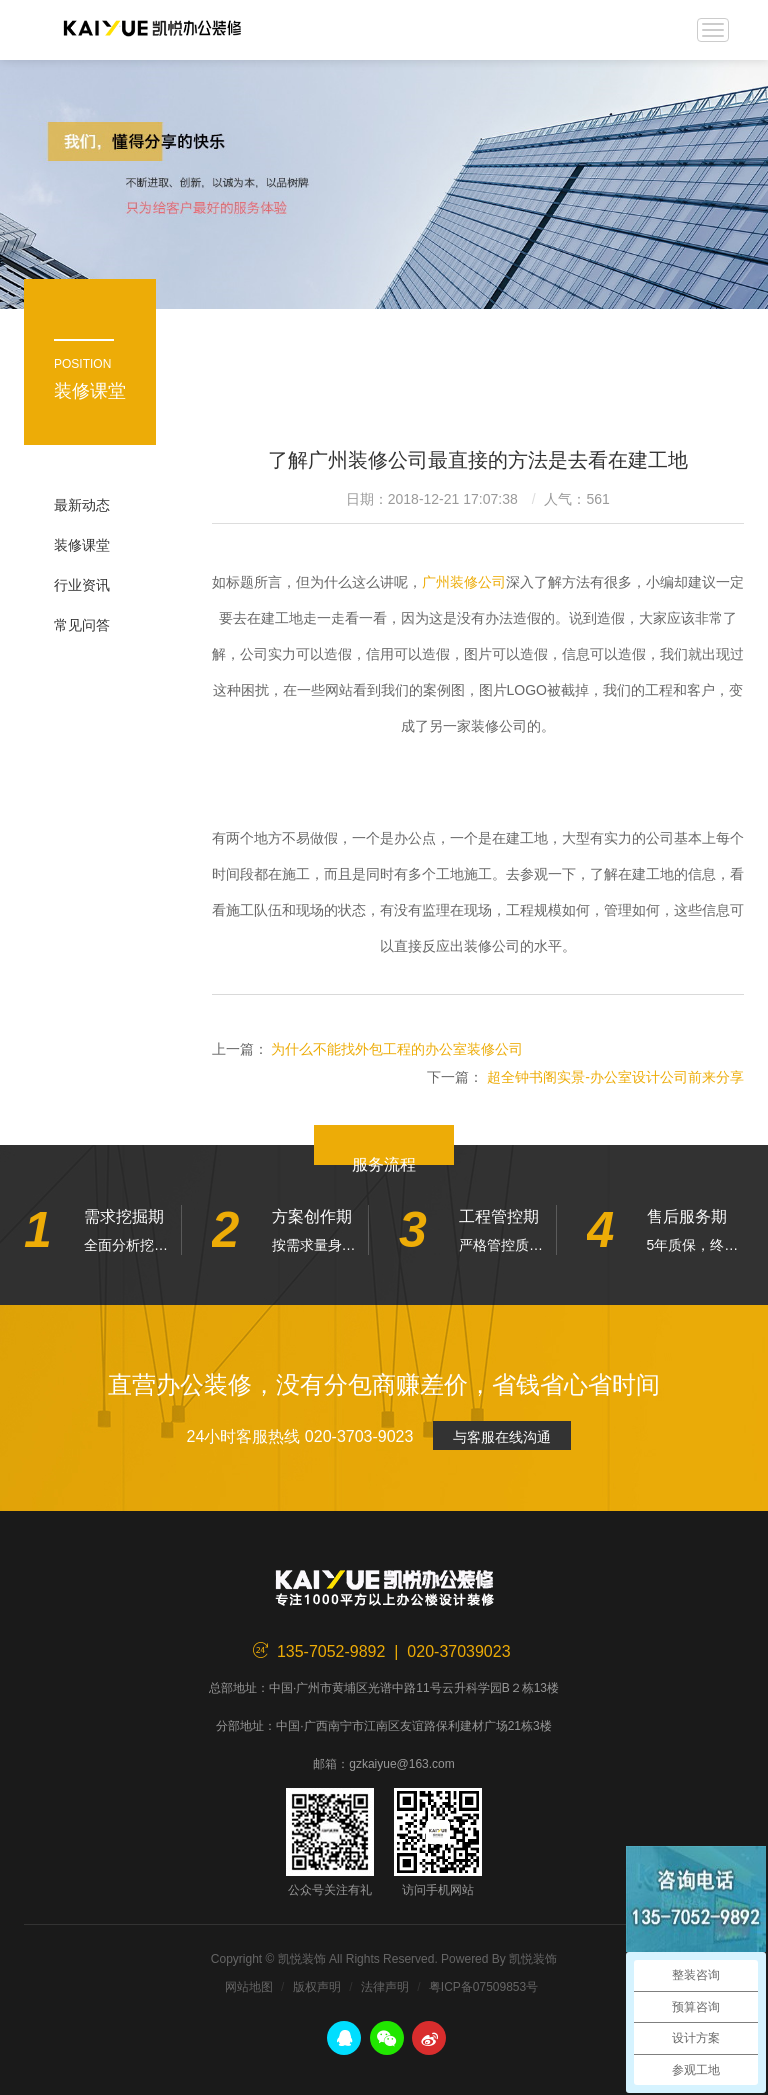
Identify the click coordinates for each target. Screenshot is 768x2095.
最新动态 (82, 505)
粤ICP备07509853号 (483, 1987)
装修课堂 (82, 545)
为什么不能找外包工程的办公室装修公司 (397, 1049)
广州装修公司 (464, 582)
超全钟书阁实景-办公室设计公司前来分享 (615, 1077)
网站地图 (249, 1987)
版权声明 (317, 1987)
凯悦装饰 (152, 30)
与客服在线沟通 (502, 1437)
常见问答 (82, 625)
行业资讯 (82, 585)
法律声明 (385, 1987)
